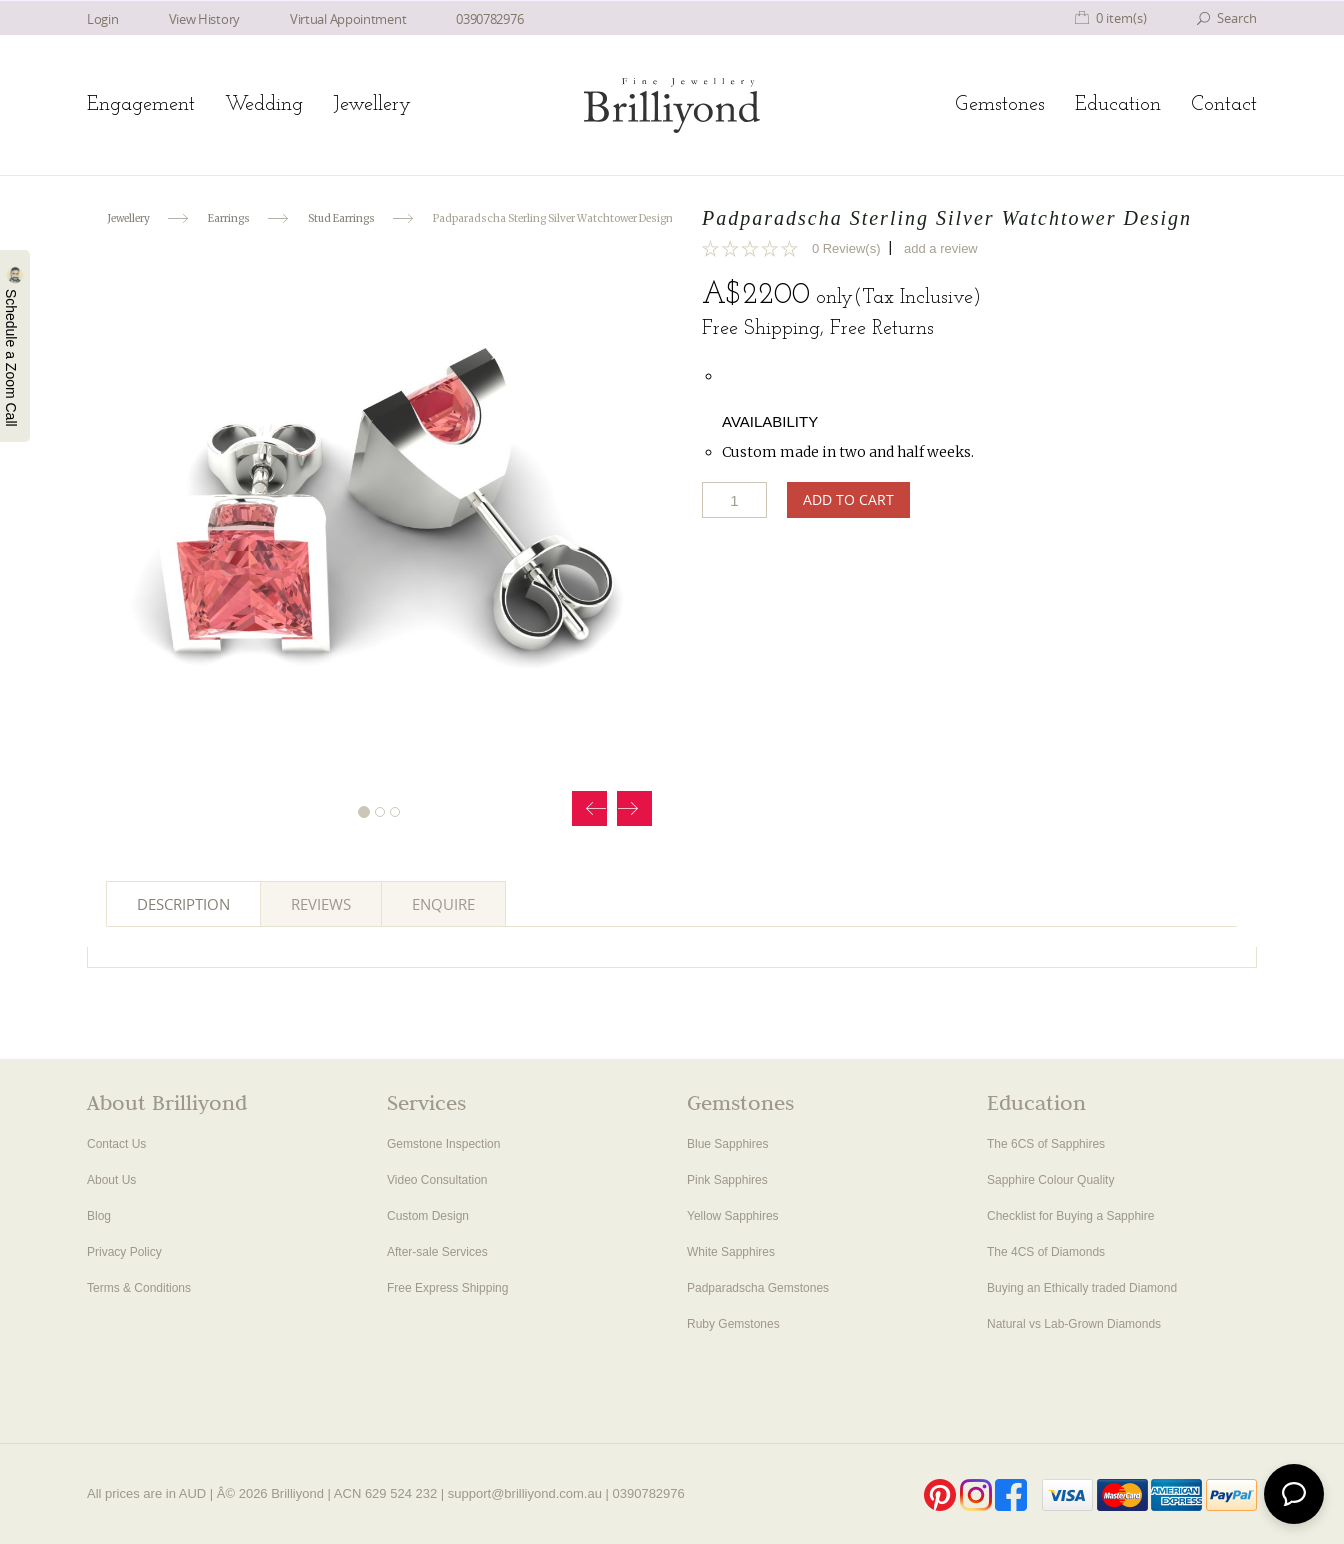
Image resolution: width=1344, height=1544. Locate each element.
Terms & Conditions (139, 1288)
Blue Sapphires (727, 1144)
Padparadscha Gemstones (758, 1288)
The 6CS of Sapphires (1046, 1144)
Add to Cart (848, 499)
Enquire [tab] (443, 904)
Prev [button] (589, 808)
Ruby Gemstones (733, 1324)
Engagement (141, 105)
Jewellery (372, 105)
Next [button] (634, 808)
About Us (111, 1180)
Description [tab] (183, 904)
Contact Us (116, 1144)
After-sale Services (437, 1252)
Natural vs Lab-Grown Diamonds (1074, 1324)
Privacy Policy (124, 1252)
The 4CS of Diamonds (1046, 1252)
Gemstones (1000, 105)
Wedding (264, 105)
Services (426, 1105)
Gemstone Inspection (443, 1144)
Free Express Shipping (447, 1288)
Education (1118, 105)
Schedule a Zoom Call (14, 346)
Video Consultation (437, 1180)
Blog (99, 1216)
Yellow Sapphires (733, 1216)
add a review (941, 248)
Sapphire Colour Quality (1050, 1180)
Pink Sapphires (727, 1180)
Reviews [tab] (321, 904)
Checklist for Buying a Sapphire (1070, 1216)
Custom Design (428, 1216)
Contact (1224, 105)
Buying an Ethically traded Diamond (1082, 1288)
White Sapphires (731, 1252)
